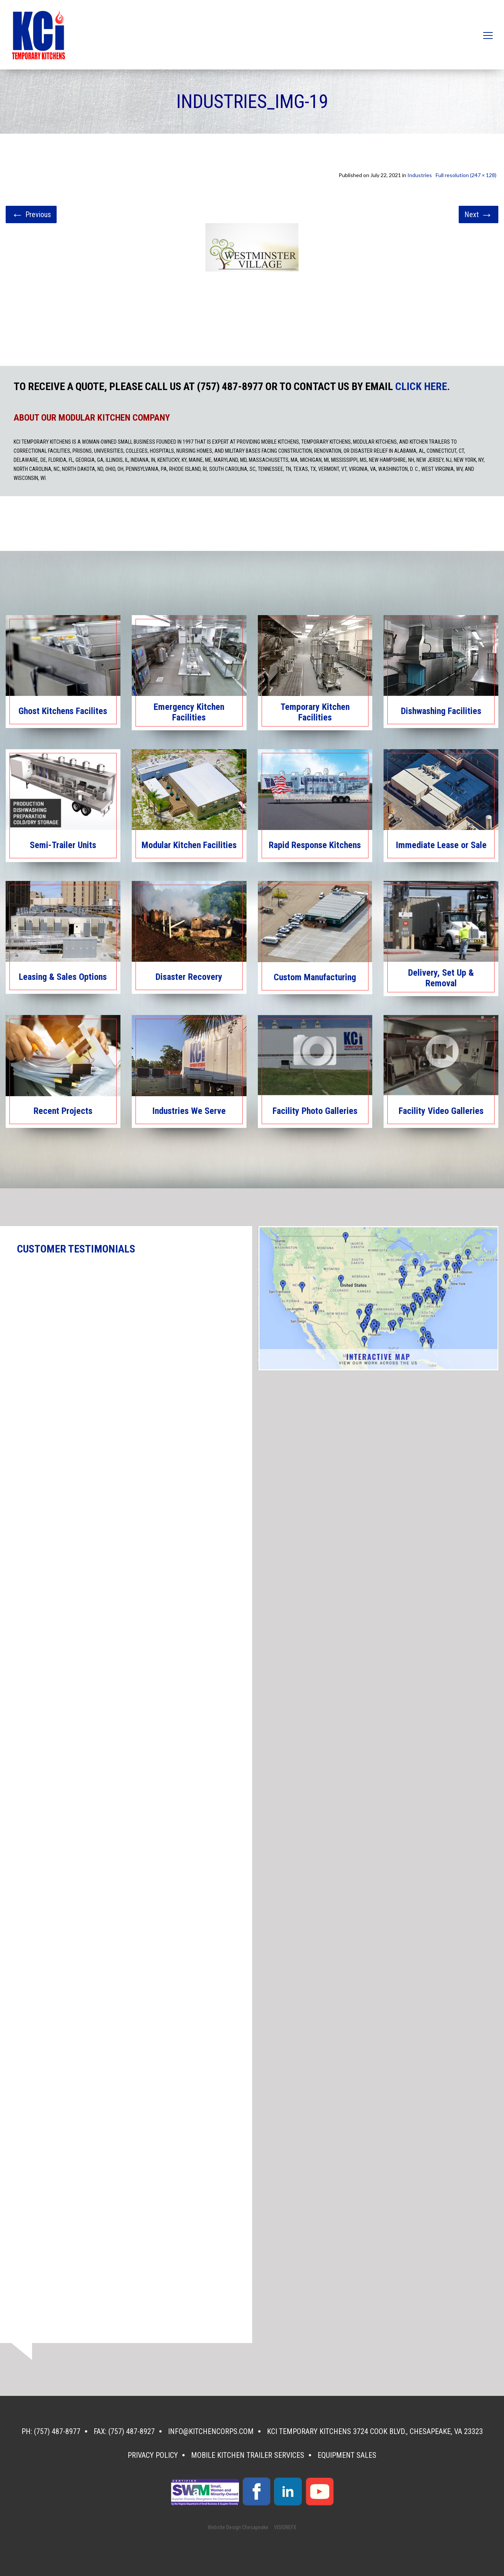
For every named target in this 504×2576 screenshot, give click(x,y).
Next (478, 214)
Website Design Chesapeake (238, 2527)
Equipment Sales (347, 2455)
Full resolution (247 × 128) (466, 175)
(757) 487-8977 (57, 2431)
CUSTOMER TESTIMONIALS (76, 1249)
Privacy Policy (153, 2455)
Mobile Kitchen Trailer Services (247, 2455)
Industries (419, 175)
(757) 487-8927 (131, 2431)
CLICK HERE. (422, 387)
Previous (31, 214)
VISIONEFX (285, 2527)
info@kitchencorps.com (211, 2431)
